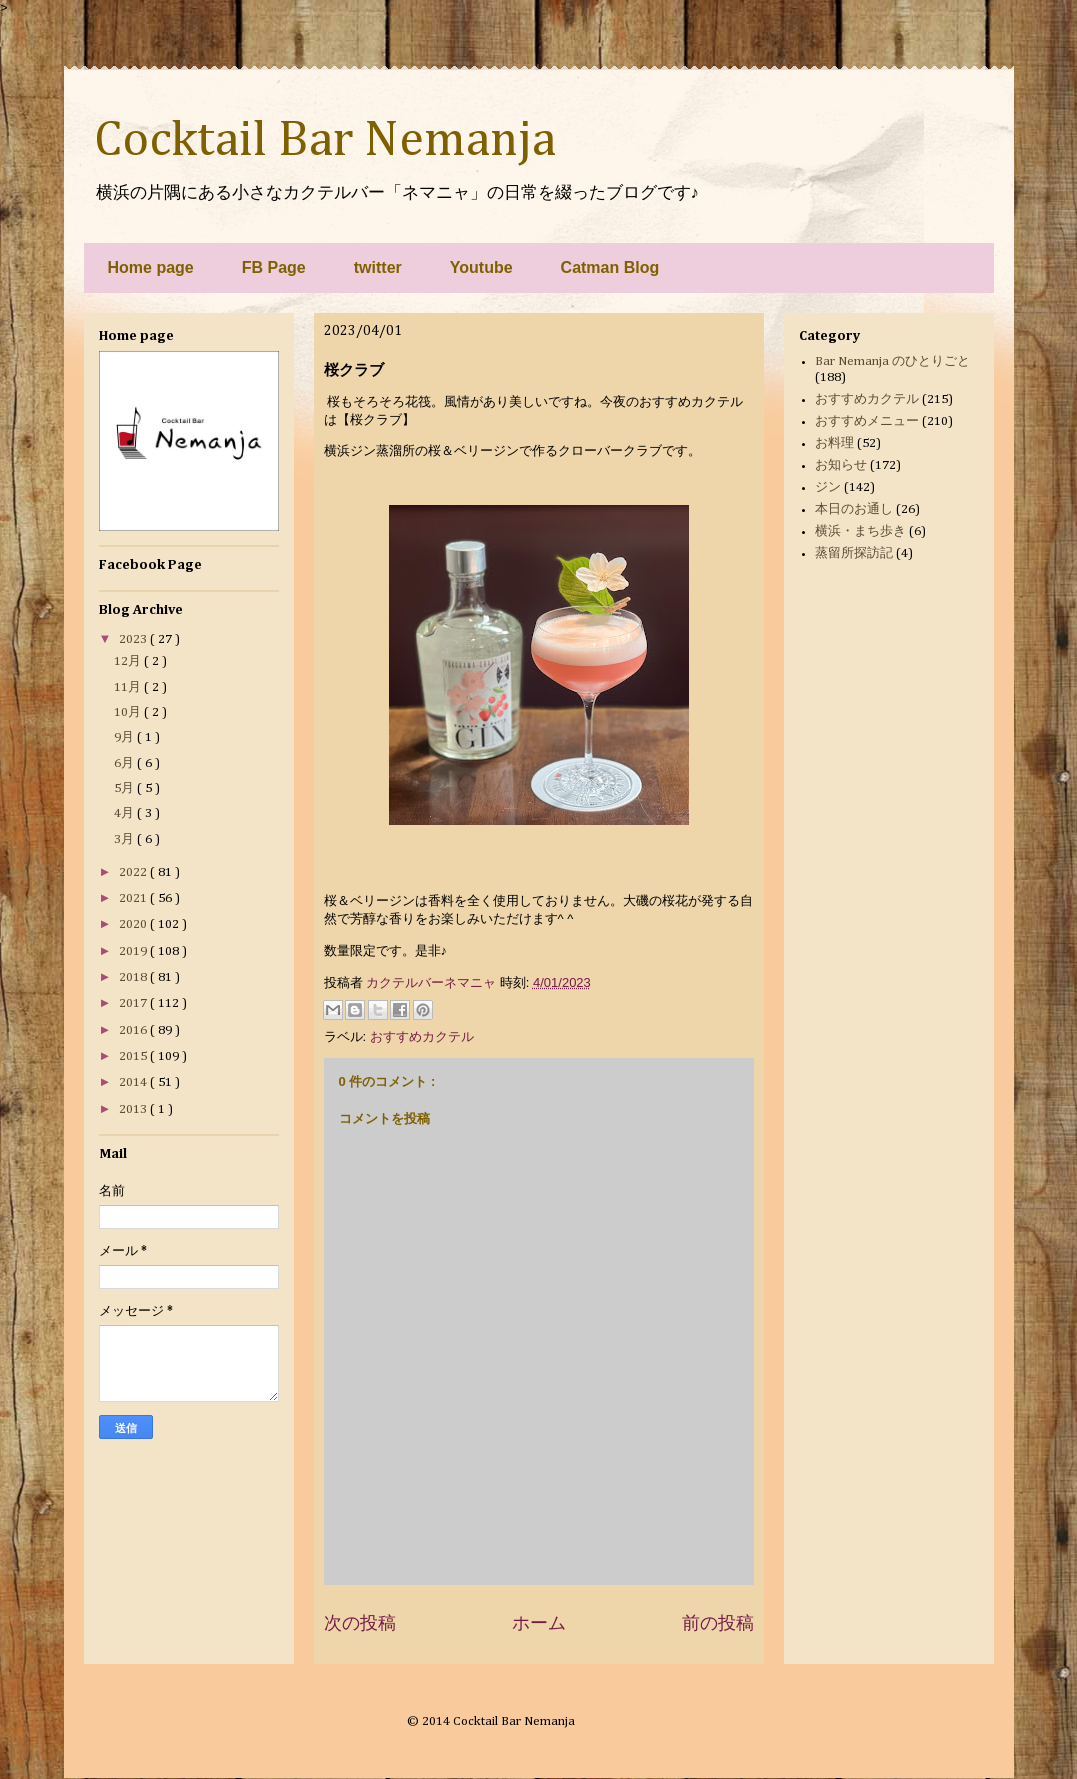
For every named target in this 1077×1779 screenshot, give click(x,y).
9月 (125, 737)
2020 (134, 924)
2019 (134, 951)
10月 (129, 712)
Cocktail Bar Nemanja (325, 141)
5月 (125, 788)
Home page (151, 267)
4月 (125, 813)
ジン (828, 487)
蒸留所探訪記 (854, 553)
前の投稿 (718, 1623)
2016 (134, 1030)
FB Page (274, 267)
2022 (134, 872)
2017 (134, 1003)
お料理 (834, 443)
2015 (134, 1056)
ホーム (539, 1623)
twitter (378, 267)
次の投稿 (360, 1623)
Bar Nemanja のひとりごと (892, 361)
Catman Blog (610, 267)
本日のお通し (854, 509)
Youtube (481, 267)
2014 (134, 1082)
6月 (125, 763)
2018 (134, 977)
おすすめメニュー (867, 421)
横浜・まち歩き (860, 531)
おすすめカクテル (422, 1036)
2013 (134, 1109)
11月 (129, 687)
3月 (125, 839)
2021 (134, 898)
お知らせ (841, 465)
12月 (129, 661)
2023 (134, 639)
